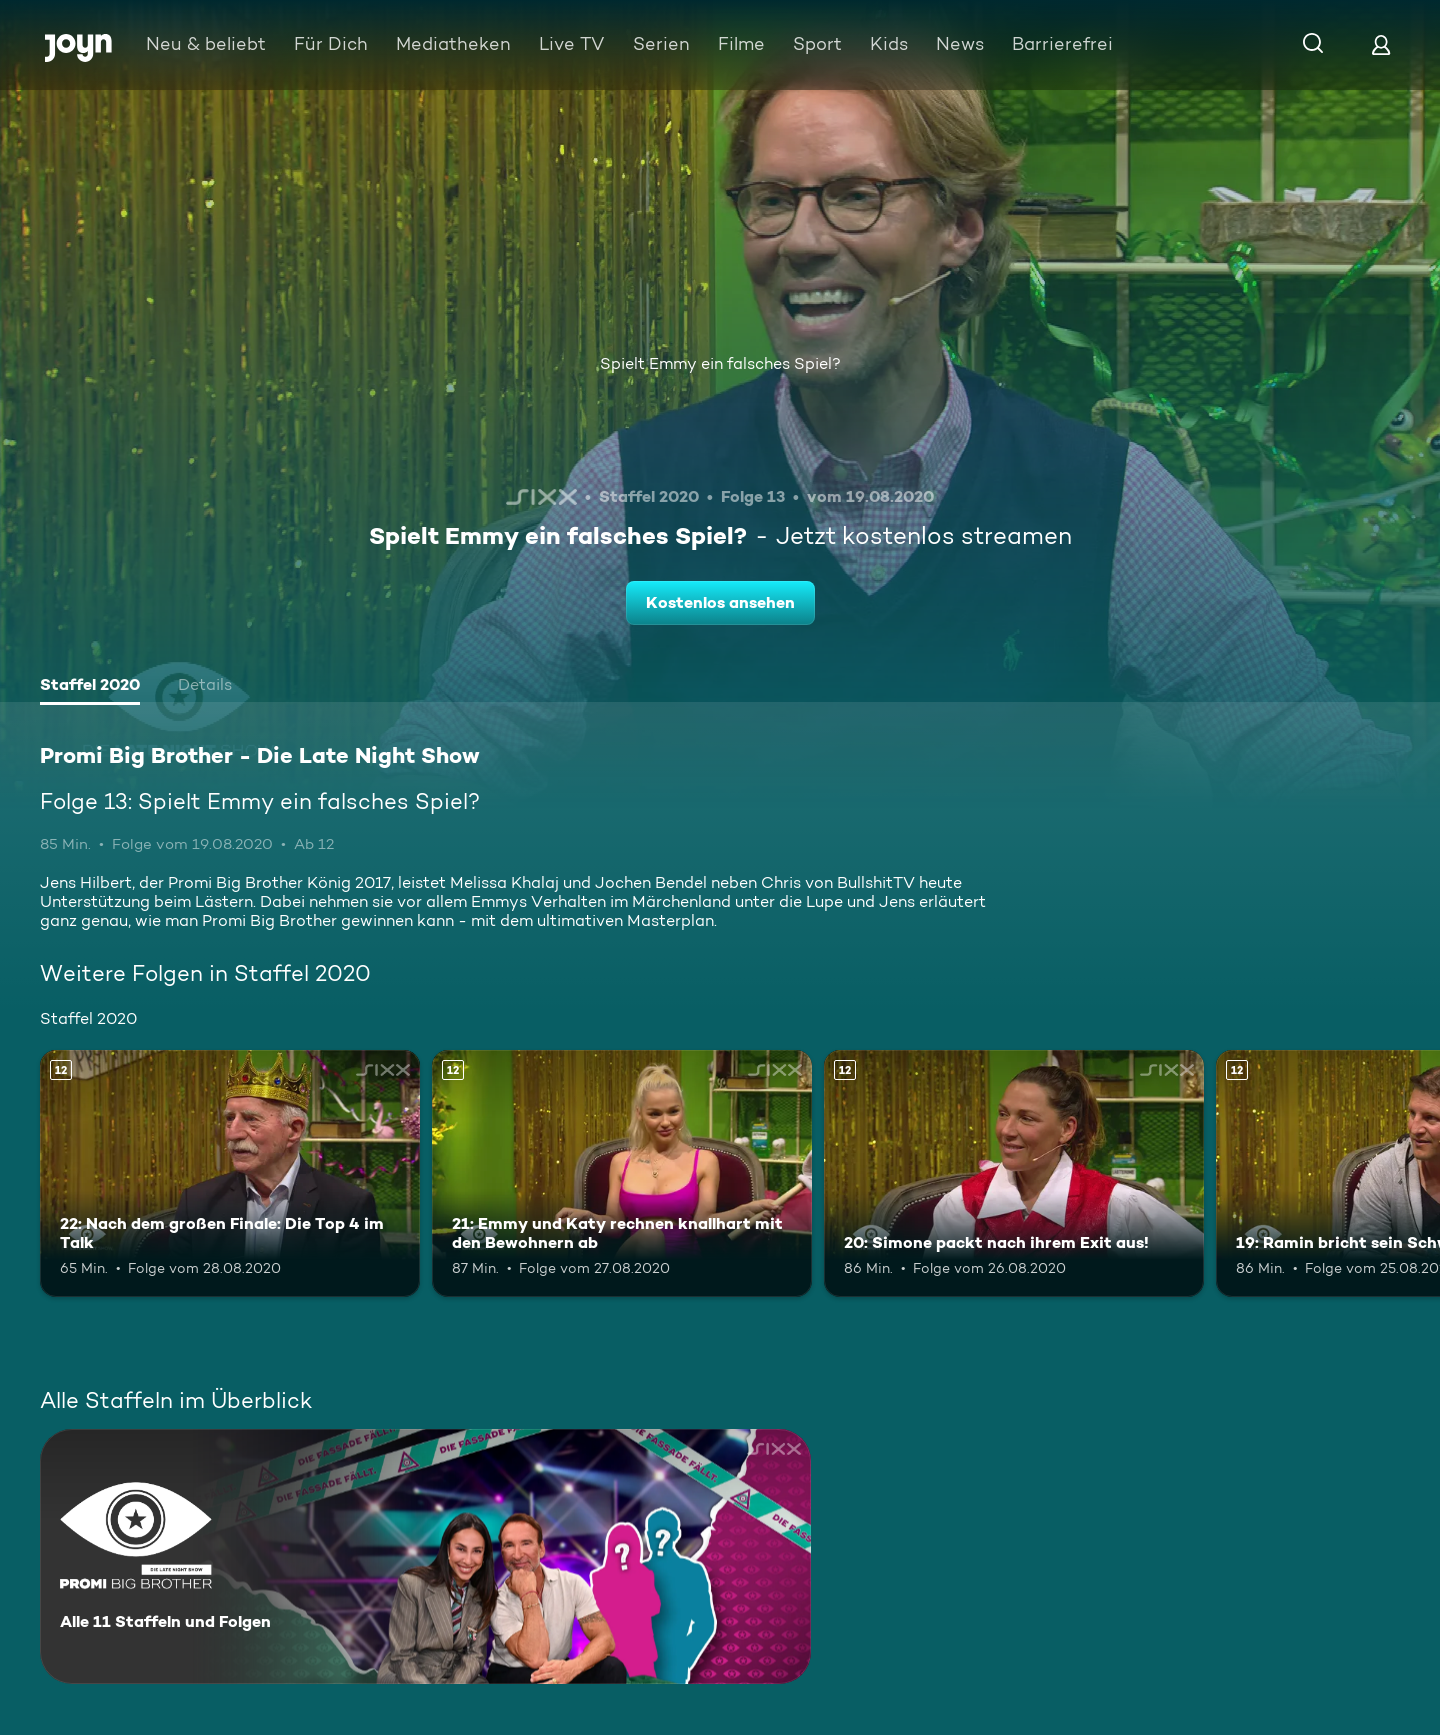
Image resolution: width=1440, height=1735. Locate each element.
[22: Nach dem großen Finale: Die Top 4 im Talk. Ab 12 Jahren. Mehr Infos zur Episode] (230, 1173)
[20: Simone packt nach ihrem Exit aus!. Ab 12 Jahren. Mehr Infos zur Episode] (1014, 1173)
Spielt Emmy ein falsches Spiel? (720, 363)
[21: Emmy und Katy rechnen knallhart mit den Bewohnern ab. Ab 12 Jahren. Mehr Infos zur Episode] (622, 1173)
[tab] (90, 687)
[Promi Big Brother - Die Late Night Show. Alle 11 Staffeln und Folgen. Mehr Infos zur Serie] (425, 1556)
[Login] (1381, 44)
